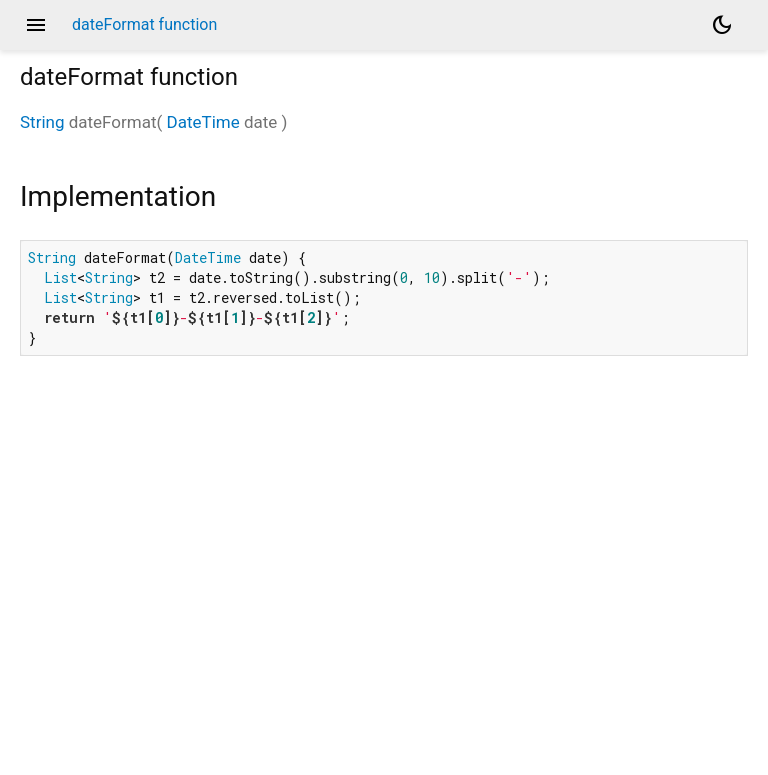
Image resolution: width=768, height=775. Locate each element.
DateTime (203, 122)
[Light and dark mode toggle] (722, 25)
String (42, 122)
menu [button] (36, 25)
